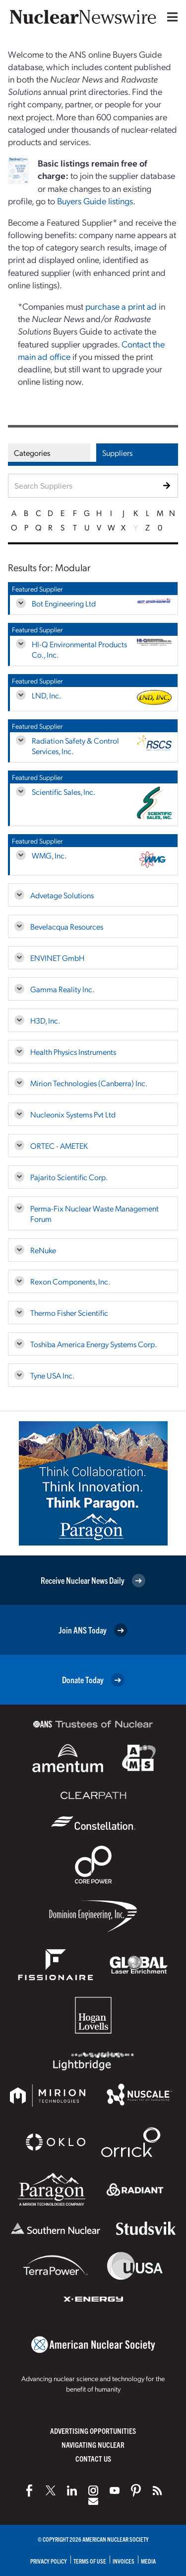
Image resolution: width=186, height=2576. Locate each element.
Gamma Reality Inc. (62, 989)
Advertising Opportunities (93, 2430)
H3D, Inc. (45, 1020)
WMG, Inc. (49, 855)
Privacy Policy (48, 2561)
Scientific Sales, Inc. (63, 791)
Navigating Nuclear (93, 2444)
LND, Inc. (46, 695)
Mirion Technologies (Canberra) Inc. (88, 1083)
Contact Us (93, 2458)
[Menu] (170, 17)
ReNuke (43, 1250)
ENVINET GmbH (57, 957)
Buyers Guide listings (95, 200)
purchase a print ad (121, 306)
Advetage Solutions (62, 895)
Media (148, 2561)
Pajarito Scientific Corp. (69, 1177)
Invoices (123, 2561)
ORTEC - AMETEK (59, 1145)
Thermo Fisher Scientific (69, 1312)
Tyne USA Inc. (52, 1375)
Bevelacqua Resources (66, 926)
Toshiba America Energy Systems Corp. (93, 1344)
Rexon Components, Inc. (70, 1281)
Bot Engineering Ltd (64, 603)
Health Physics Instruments (73, 1051)
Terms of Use (89, 2561)
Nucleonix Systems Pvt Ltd (73, 1114)
